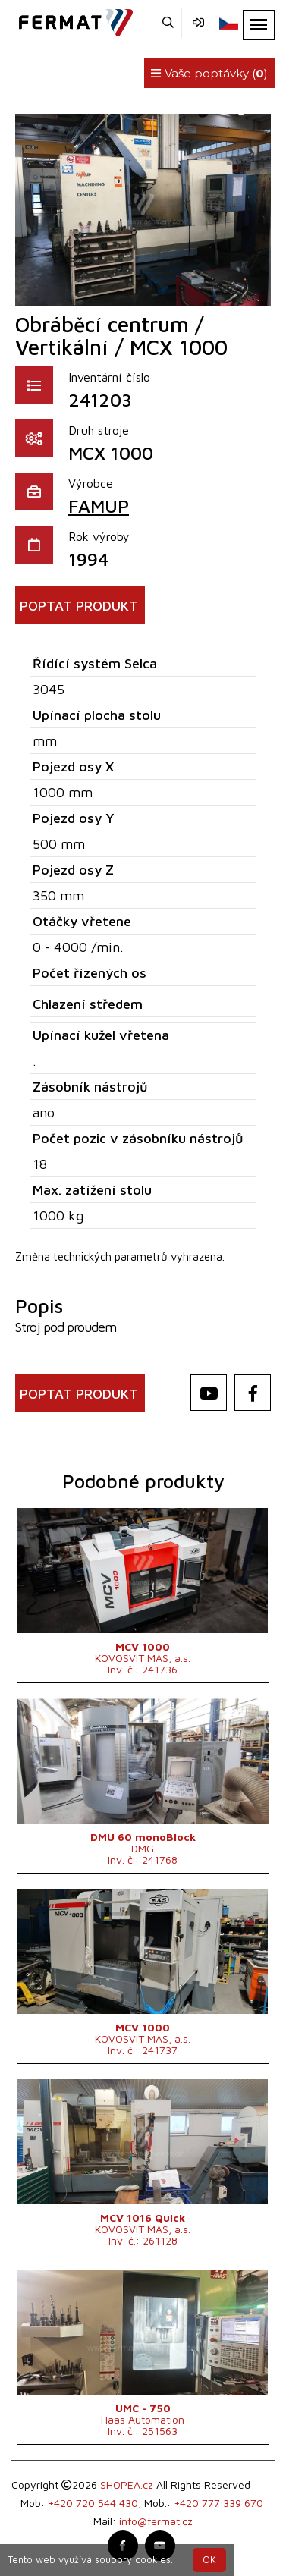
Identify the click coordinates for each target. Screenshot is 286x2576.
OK (209, 2559)
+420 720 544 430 (93, 2502)
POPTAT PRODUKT (79, 606)
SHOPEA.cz (126, 2484)
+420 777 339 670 (218, 2502)
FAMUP (98, 506)
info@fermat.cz (156, 2521)
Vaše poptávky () (209, 73)
